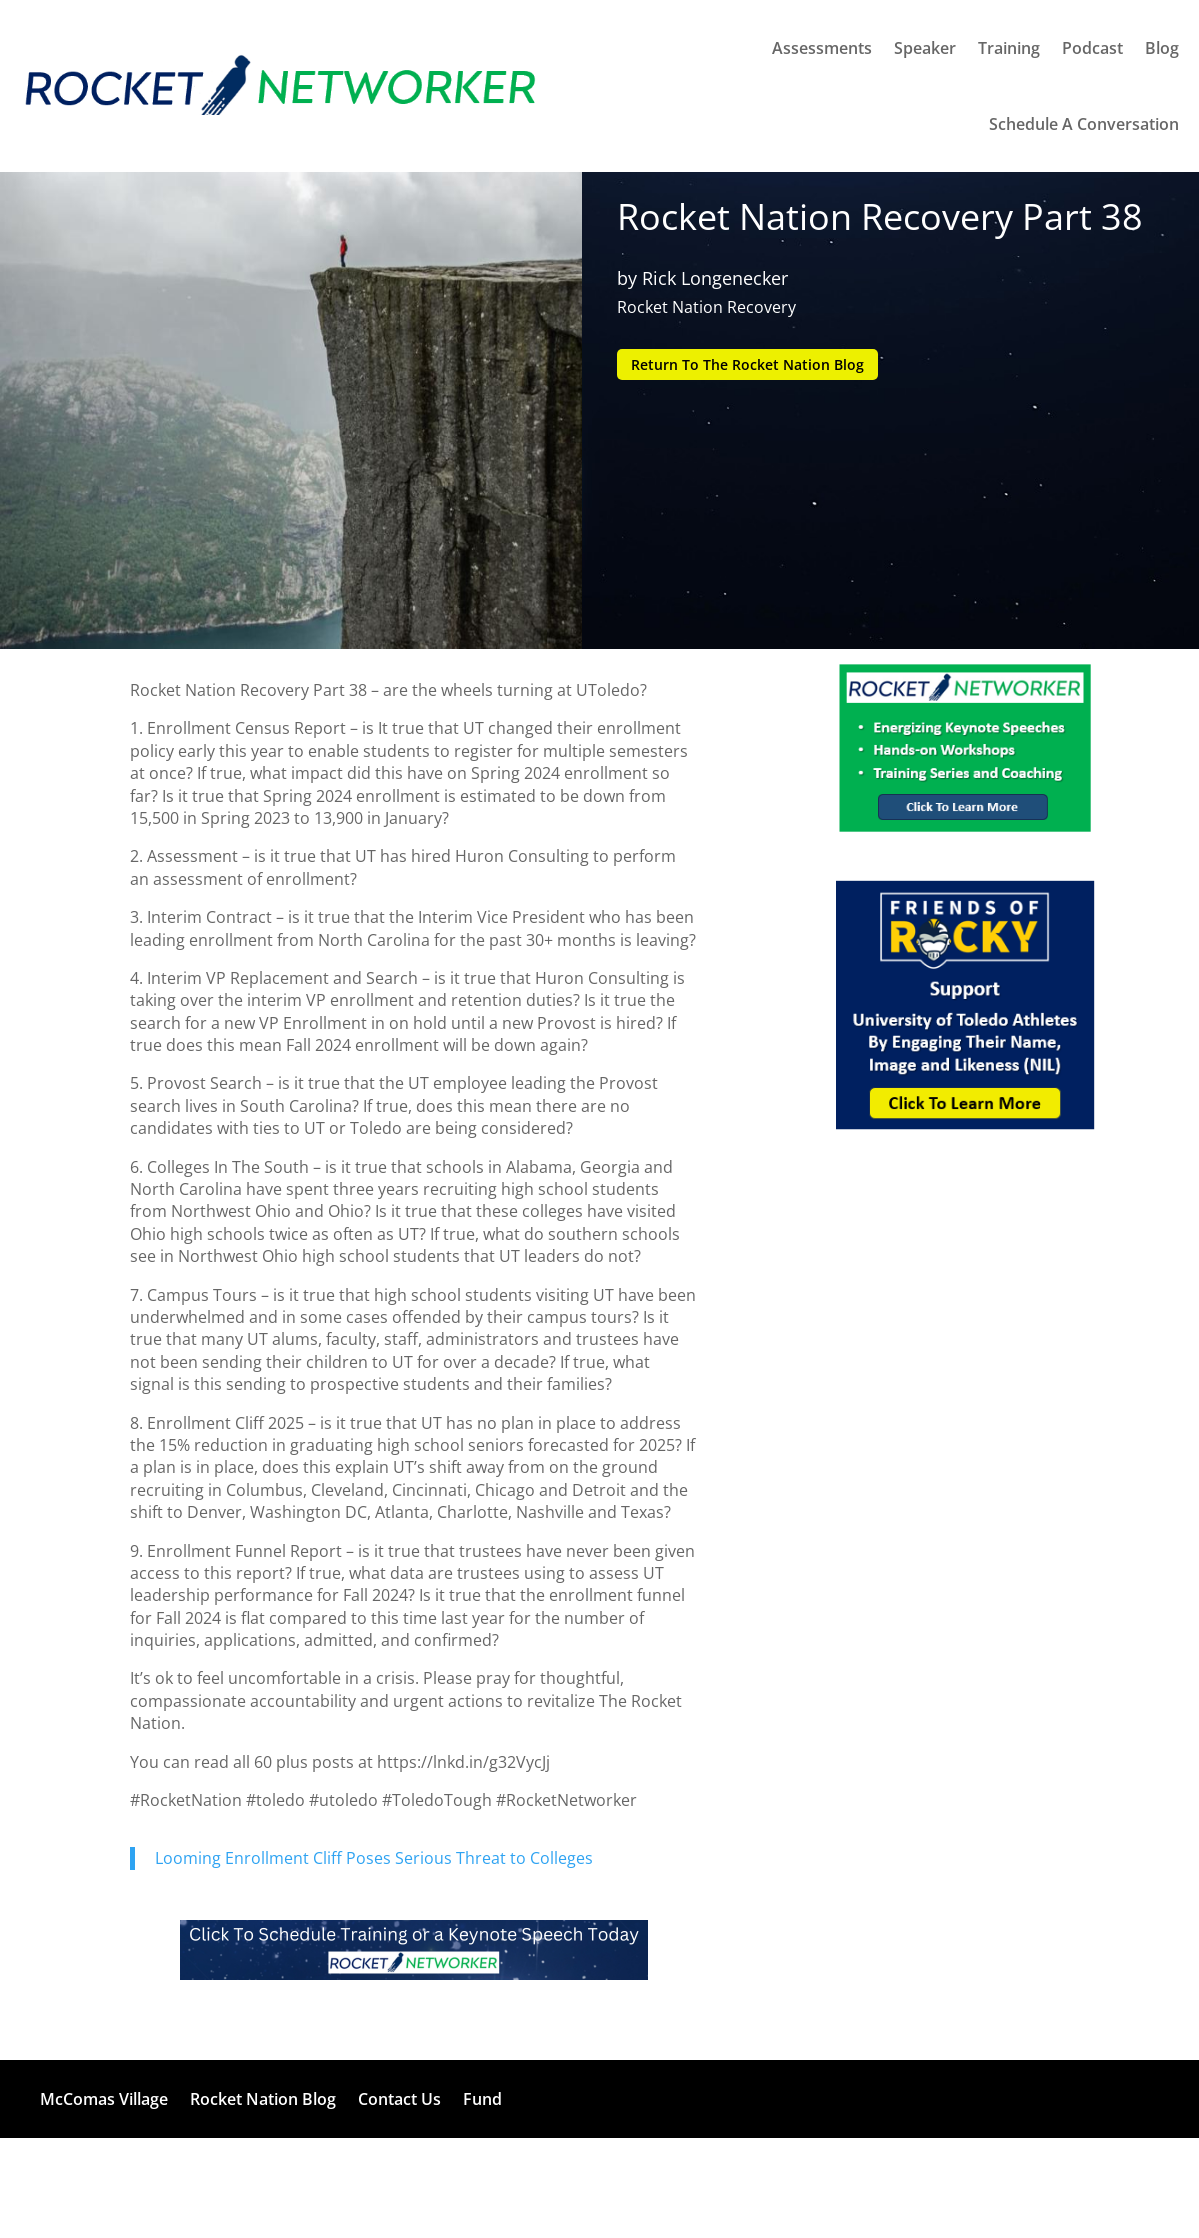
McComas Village (104, 2099)
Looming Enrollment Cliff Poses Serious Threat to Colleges (374, 1858)
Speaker (925, 48)
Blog (1162, 48)
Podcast (1092, 48)
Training (1009, 48)
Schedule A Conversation (1084, 124)
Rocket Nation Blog (263, 2099)
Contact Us (399, 2099)
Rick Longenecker (715, 278)
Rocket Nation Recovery (706, 307)
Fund (482, 2099)
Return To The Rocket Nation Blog (747, 364)
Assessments (822, 48)
